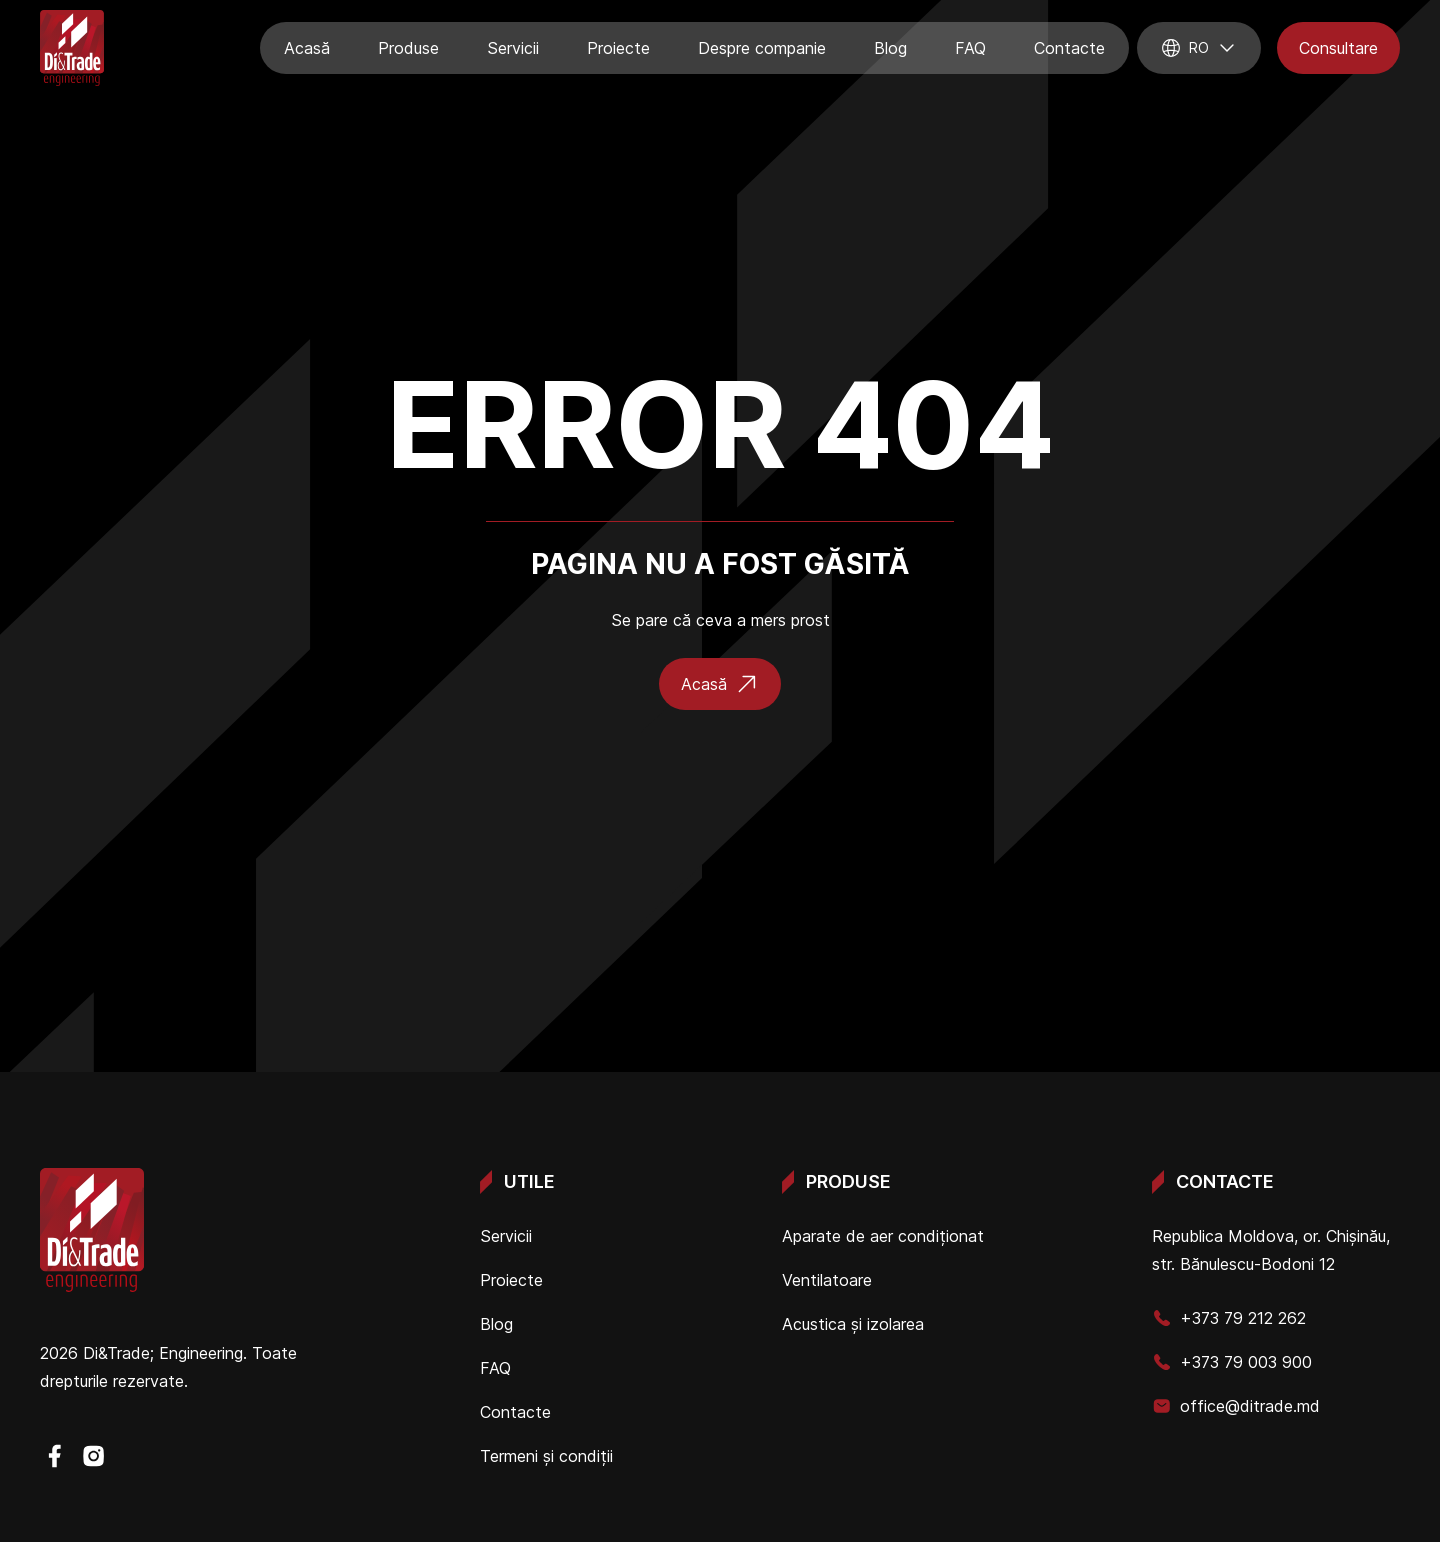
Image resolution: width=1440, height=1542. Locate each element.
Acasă (307, 48)
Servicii (513, 48)
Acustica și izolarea (853, 1324)
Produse (408, 48)
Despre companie (762, 48)
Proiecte (618, 48)
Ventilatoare (827, 1280)
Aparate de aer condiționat (883, 1236)
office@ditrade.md (1236, 1406)
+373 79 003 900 (1232, 1362)
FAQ (970, 48)
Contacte (1069, 48)
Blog (890, 48)
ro (1199, 48)
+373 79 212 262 (1229, 1318)
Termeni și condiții (546, 1456)
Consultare (1338, 48)
